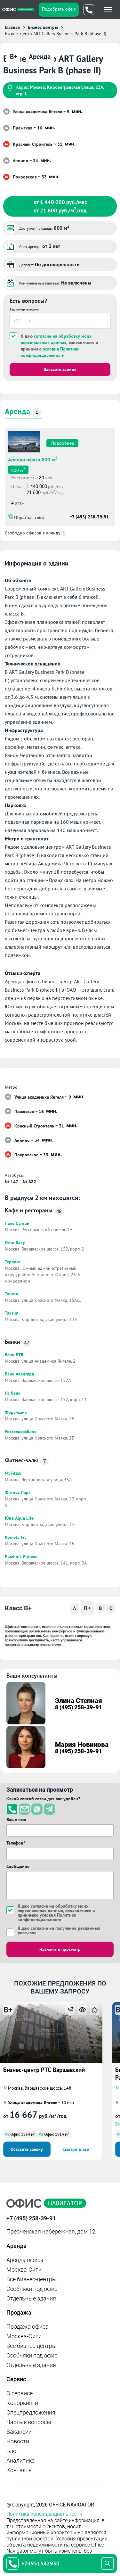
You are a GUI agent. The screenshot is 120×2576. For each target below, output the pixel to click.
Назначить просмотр (60, 1949)
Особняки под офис (31, 2288)
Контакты (19, 2470)
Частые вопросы (28, 2422)
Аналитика (20, 2460)
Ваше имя (16, 1819)
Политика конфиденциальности (44, 2514)
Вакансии (19, 2431)
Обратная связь (29, 517)
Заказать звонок (60, 369)
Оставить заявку (27, 2149)
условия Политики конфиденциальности (47, 1917)
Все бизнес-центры (31, 2279)
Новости (17, 2441)
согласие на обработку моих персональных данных (53, 1908)
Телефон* (15, 1843)
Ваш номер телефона (24, 309)
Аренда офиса (25, 2260)
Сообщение (17, 1866)
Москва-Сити (24, 2269)
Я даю (59, 1930)
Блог (12, 2451)
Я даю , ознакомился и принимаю (59, 345)
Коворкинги (22, 2402)
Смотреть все (75, 2149)
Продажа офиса (27, 2326)
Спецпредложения (30, 2412)
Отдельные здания (31, 2298)
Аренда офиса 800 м (32, 459)
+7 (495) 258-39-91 (89, 517)
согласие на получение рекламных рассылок (59, 1930)
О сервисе (19, 2393)
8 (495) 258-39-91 (78, 1707)
